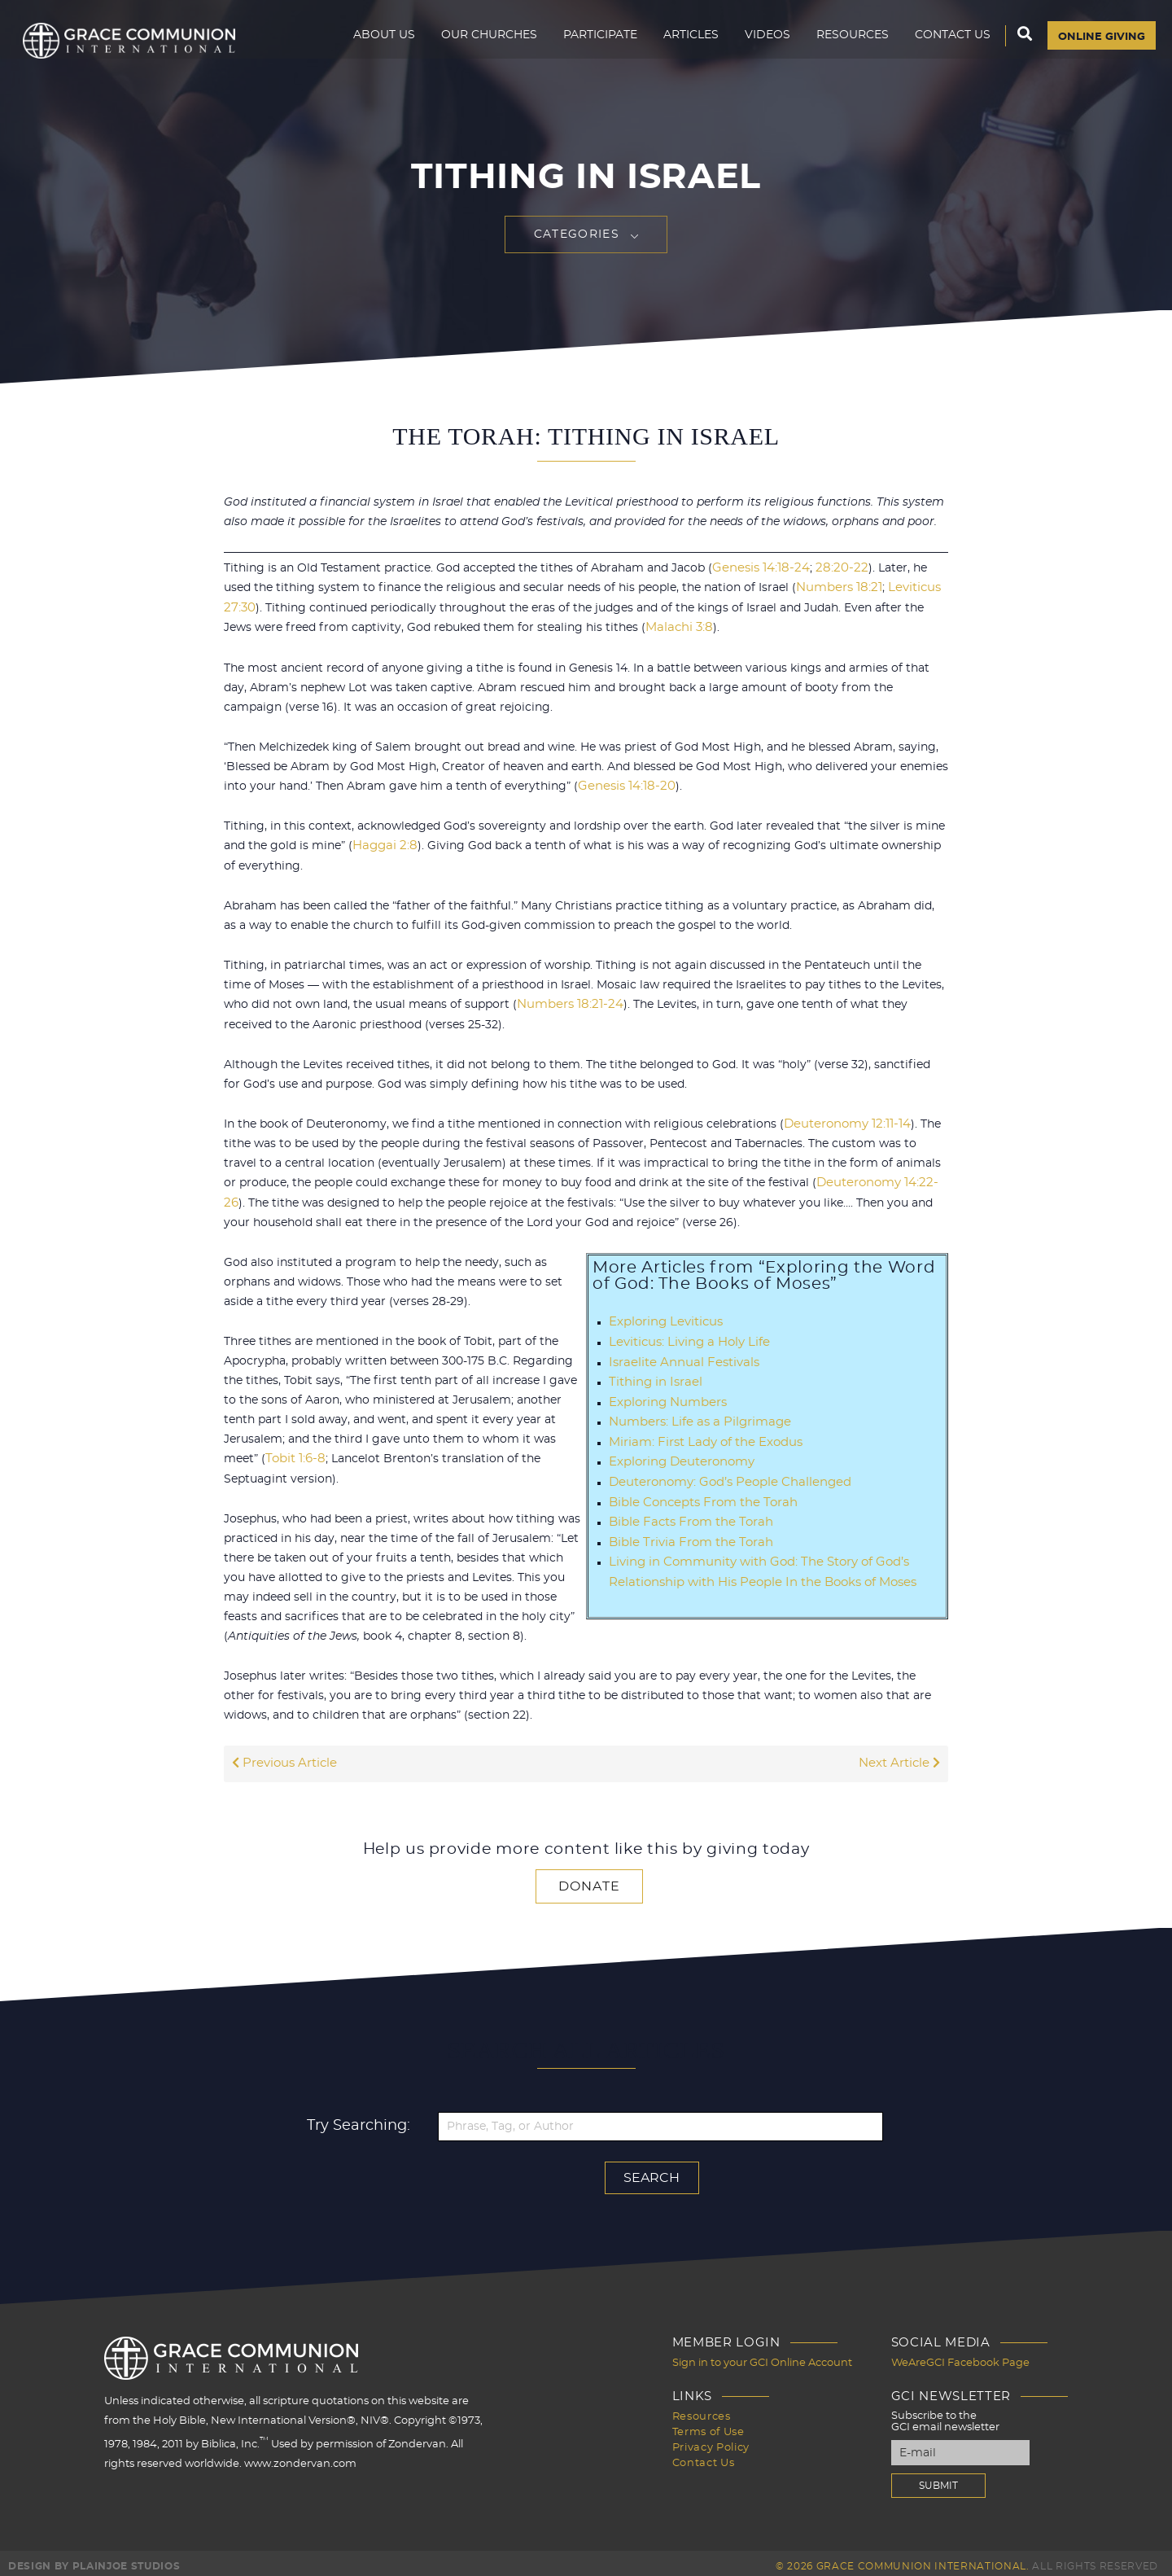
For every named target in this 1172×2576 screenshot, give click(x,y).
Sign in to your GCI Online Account (762, 2356)
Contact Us (944, 45)
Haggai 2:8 (382, 844)
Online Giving (1098, 46)
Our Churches (481, 45)
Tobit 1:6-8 (293, 1455)
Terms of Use (708, 2424)
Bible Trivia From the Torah (686, 1533)
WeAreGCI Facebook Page (960, 2356)
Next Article (901, 1758)
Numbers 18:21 (806, 588)
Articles (683, 45)
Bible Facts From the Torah (686, 1513)
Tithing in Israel (653, 1376)
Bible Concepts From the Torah (698, 1494)
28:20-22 (831, 568)
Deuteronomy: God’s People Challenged (723, 1474)
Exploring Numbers (664, 1396)
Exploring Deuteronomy (678, 1455)
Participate (592, 45)
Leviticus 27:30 (893, 588)
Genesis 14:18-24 (757, 568)
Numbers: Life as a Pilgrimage (695, 1416)
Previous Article (282, 1758)
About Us (376, 45)
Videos (759, 45)
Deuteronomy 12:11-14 (844, 1121)
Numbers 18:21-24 (566, 1002)
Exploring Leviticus (663, 1318)
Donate (589, 1880)
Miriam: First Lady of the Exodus (700, 1435)
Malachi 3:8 (615, 627)
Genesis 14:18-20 (623, 785)
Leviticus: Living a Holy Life (686, 1337)
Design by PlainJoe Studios (94, 2560)
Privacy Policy (711, 2439)
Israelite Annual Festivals (679, 1357)
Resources (844, 45)
